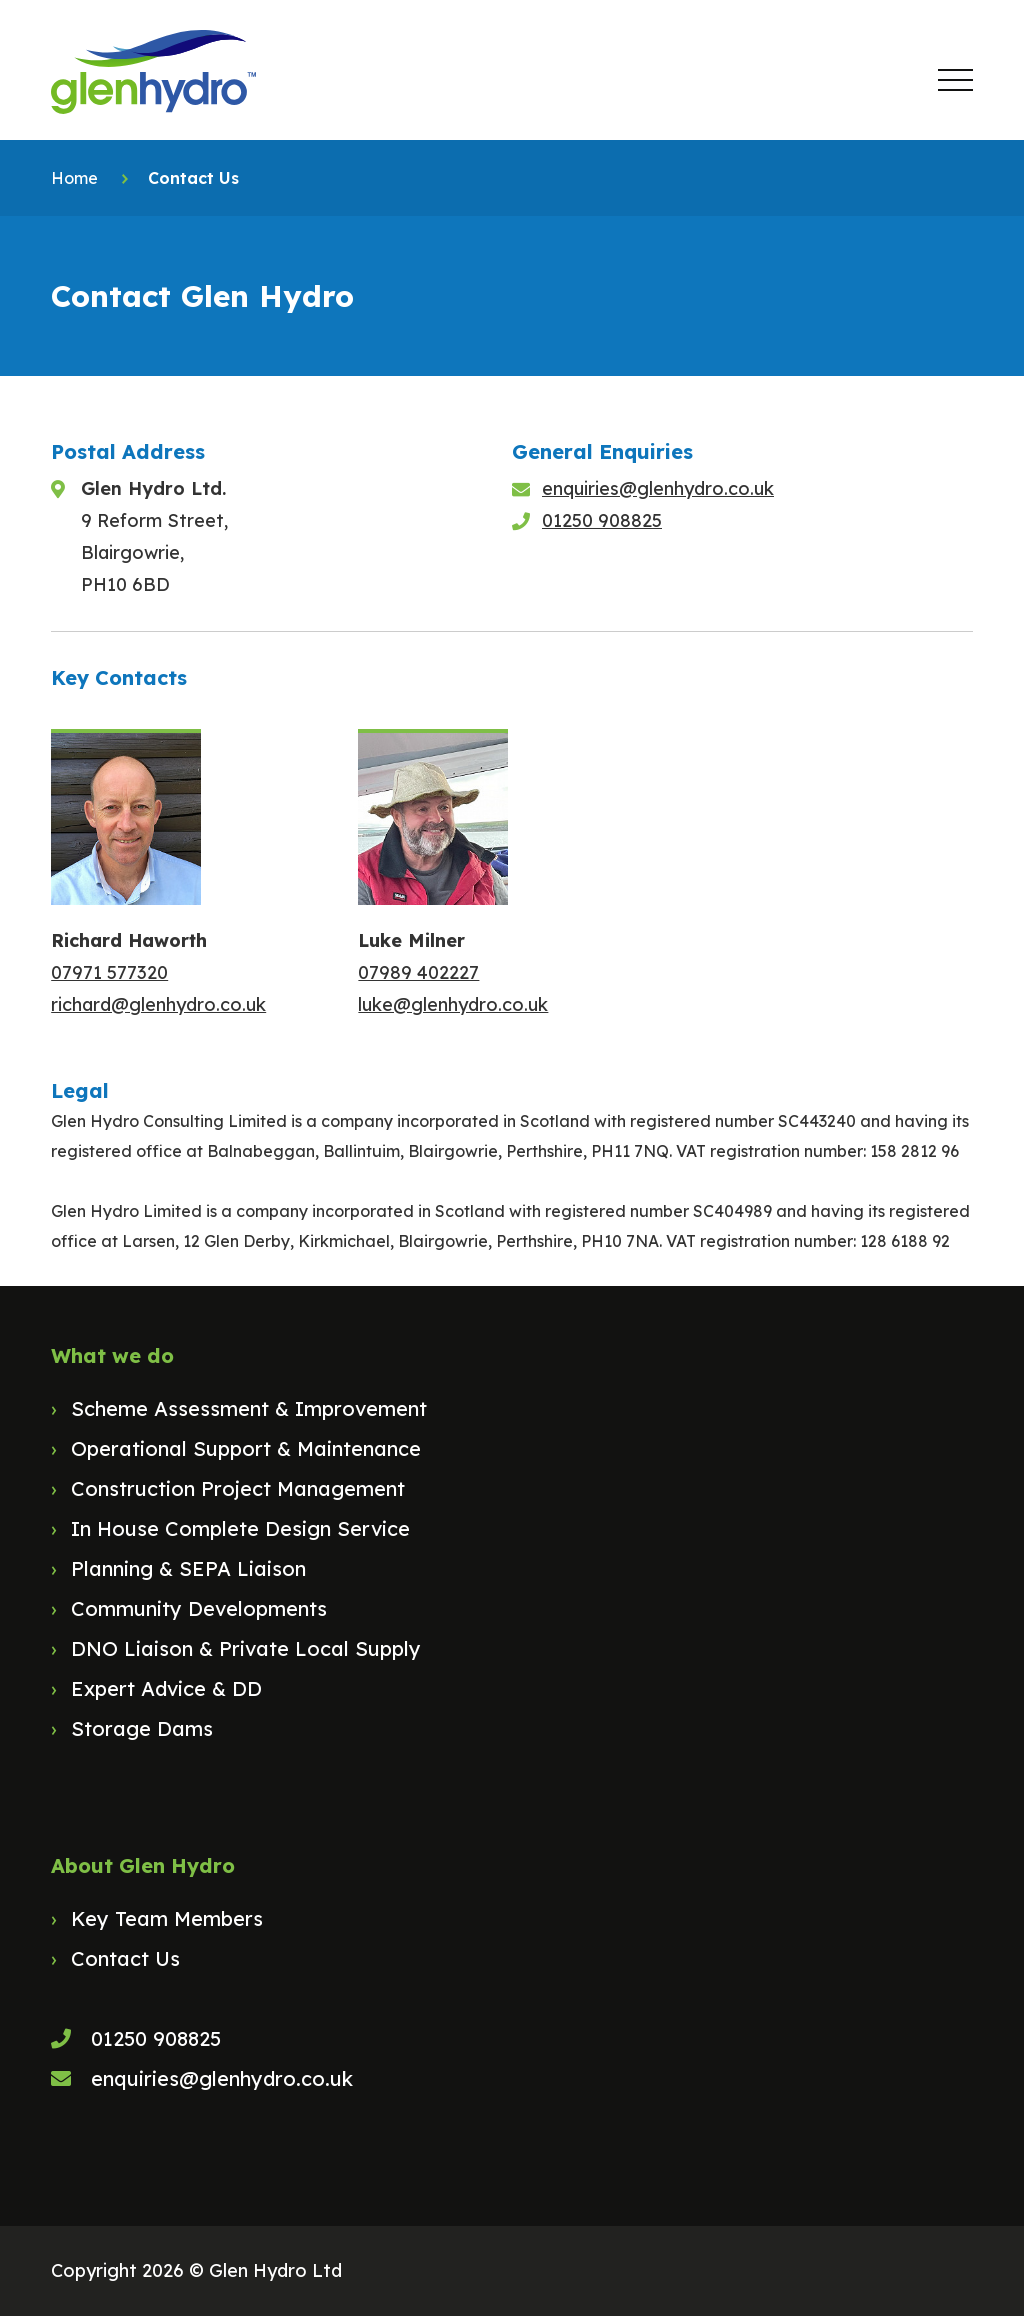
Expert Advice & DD (166, 1688)
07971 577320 (109, 972)
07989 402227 (418, 972)
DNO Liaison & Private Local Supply (246, 1648)
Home (74, 178)
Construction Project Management (238, 1488)
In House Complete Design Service (240, 1528)
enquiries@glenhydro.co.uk (658, 488)
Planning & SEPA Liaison (188, 1568)
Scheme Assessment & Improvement (249, 1408)
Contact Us (125, 1958)
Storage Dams (142, 1728)
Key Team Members (167, 1918)
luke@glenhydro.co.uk (453, 1004)
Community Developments (199, 1608)
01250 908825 (602, 520)
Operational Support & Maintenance (246, 1448)
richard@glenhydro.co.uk (158, 1004)
